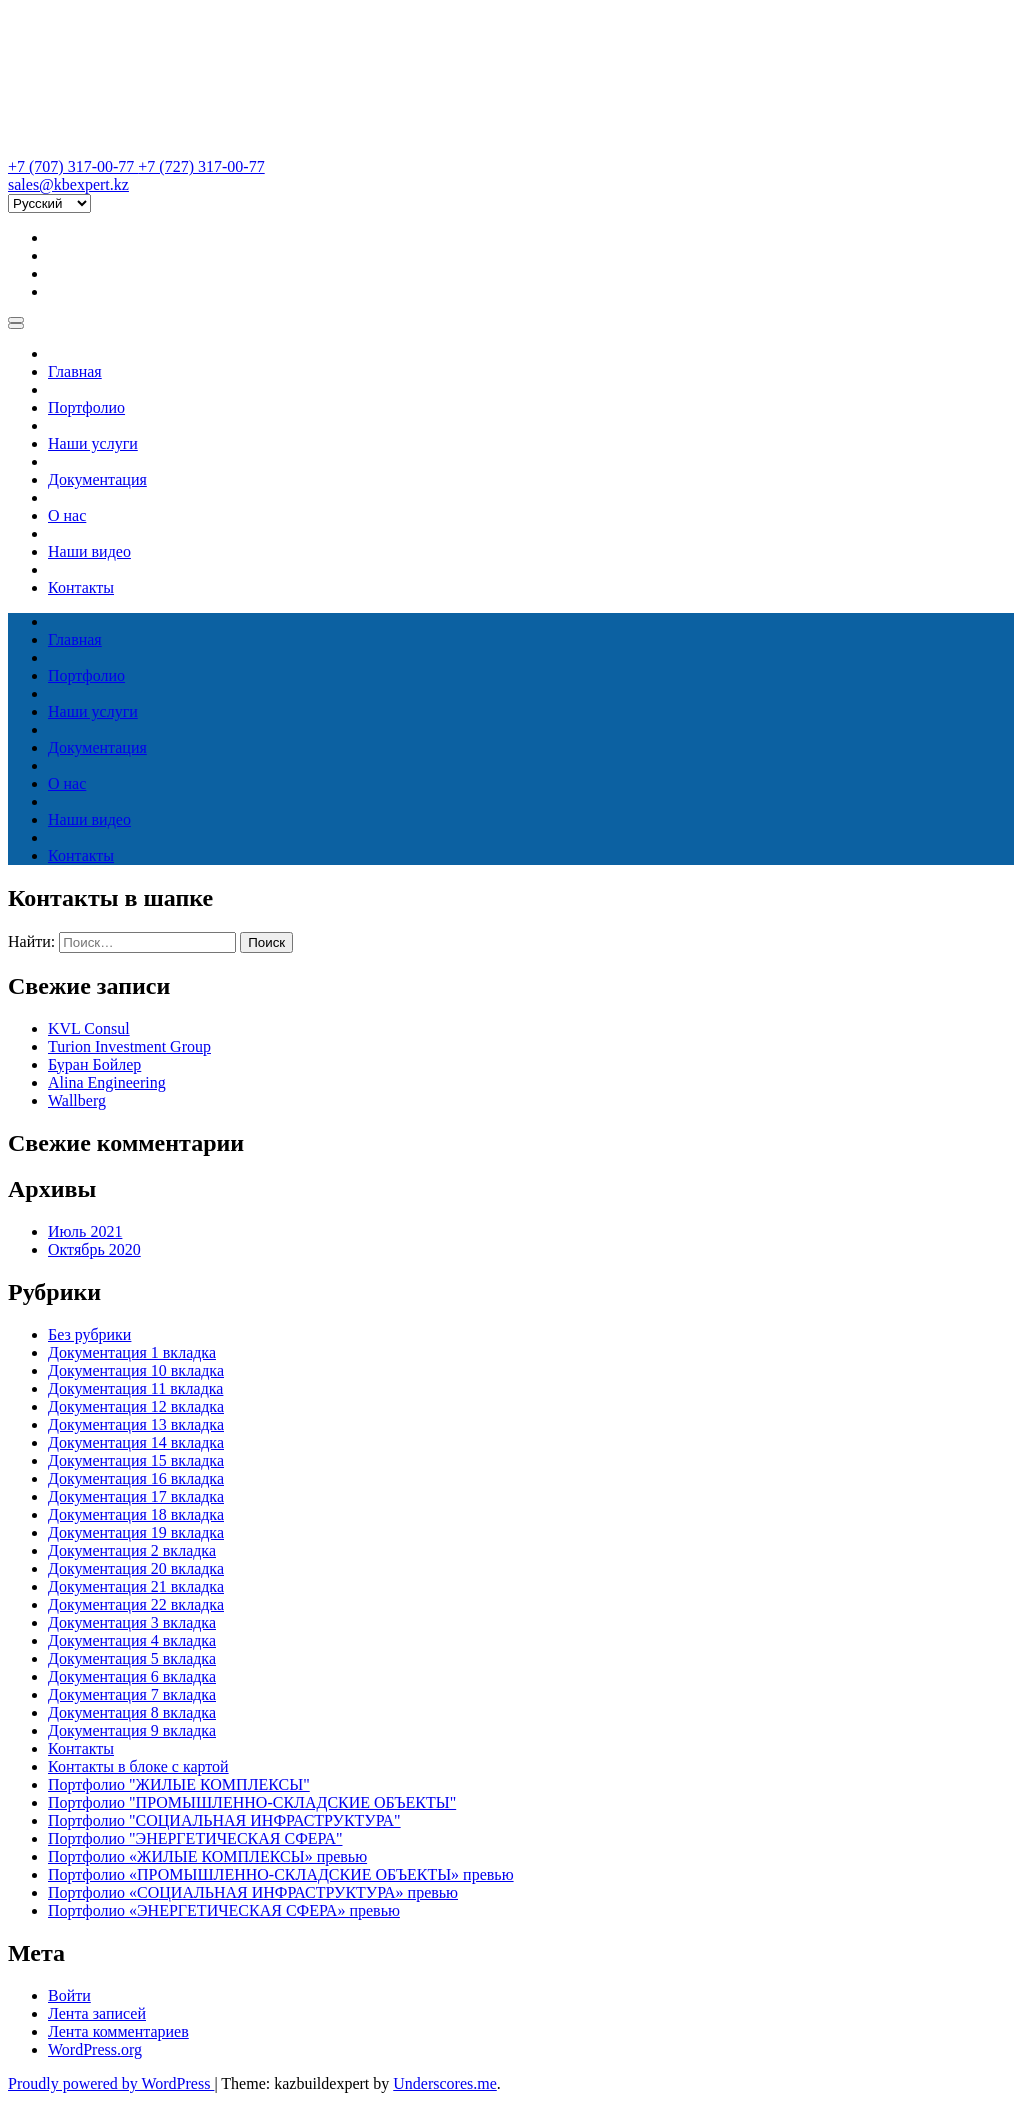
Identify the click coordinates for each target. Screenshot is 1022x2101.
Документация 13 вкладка (136, 1424)
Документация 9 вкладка (132, 1730)
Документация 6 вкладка (132, 1676)
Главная (75, 371)
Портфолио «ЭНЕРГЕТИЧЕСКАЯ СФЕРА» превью (224, 1910)
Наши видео (89, 551)
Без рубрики (89, 1334)
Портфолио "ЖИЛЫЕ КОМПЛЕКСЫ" (179, 1784)
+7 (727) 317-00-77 (201, 166)
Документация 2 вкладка (132, 1550)
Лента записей (97, 2013)
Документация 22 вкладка (136, 1604)
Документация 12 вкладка (136, 1406)
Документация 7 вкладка (132, 1694)
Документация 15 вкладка (136, 1460)
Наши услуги (93, 443)
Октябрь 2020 (94, 1249)
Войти (69, 1995)
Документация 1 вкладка (132, 1352)
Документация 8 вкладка (132, 1712)
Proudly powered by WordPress (111, 2083)
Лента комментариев (118, 2031)
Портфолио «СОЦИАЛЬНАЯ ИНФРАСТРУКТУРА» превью (253, 1892)
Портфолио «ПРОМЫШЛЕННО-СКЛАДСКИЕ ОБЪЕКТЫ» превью (281, 1874)
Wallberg (77, 1100)
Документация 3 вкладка (132, 1622)
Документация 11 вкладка (135, 1388)
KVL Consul (89, 1028)
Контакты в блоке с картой (138, 1766)
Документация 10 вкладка (136, 1370)
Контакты (81, 587)
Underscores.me (445, 2083)
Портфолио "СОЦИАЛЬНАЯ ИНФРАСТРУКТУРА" (224, 1820)
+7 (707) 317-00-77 (73, 166)
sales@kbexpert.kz (68, 184)
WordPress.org (95, 2049)
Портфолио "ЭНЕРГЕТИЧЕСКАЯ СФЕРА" (195, 1838)
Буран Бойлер (94, 1064)
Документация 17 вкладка (136, 1496)
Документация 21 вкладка (136, 1586)
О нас (67, 515)
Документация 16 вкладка (136, 1478)
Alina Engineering (107, 1082)
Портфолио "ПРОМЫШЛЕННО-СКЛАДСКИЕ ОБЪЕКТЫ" (252, 1802)
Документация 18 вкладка (136, 1514)
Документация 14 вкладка (136, 1442)
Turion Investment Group (129, 1046)
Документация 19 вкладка (136, 1532)
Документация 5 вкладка (132, 1658)
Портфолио (86, 407)
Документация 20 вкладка (136, 1568)
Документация (97, 479)
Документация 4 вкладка (132, 1640)
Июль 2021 (85, 1231)
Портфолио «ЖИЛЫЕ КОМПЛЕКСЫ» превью (207, 1856)
